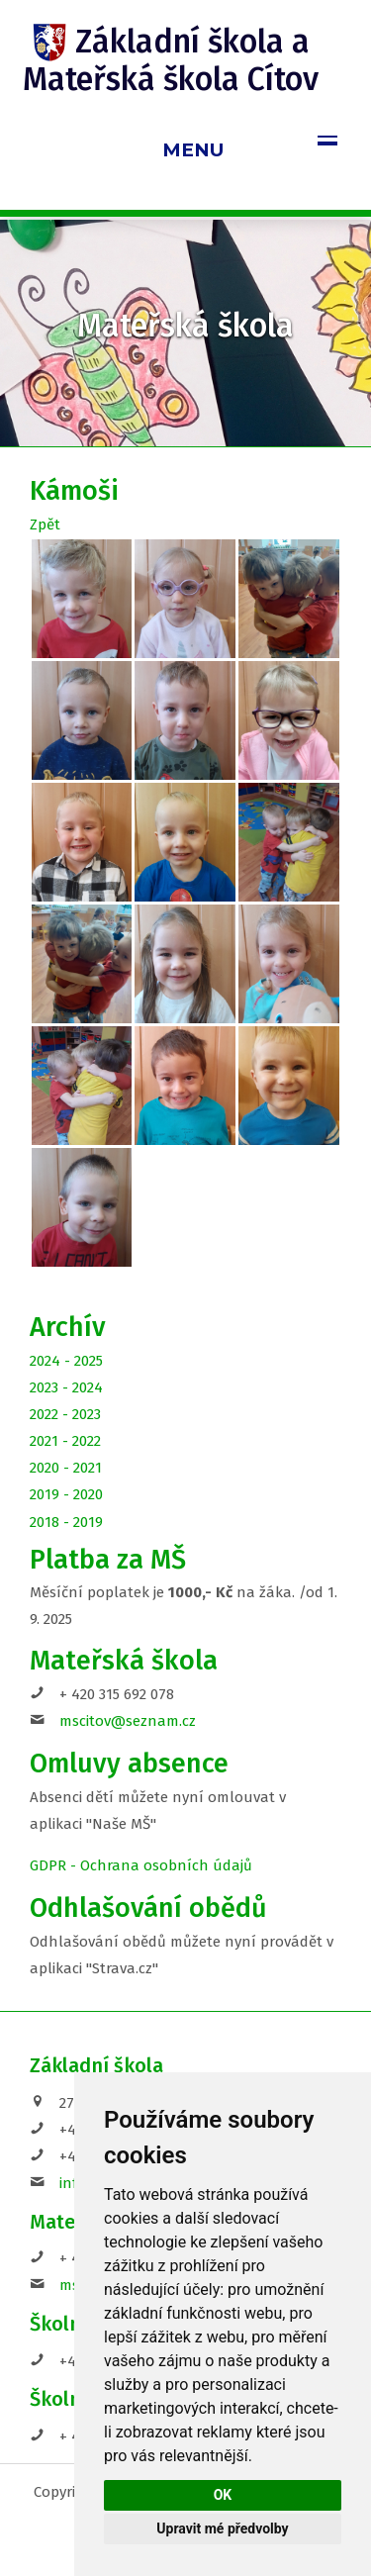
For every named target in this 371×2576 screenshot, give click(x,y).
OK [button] (223, 2495)
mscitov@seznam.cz (127, 1721)
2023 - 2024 (66, 1387)
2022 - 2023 (65, 1414)
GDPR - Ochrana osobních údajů (141, 1865)
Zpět (45, 524)
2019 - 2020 (66, 1494)
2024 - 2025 (66, 1361)
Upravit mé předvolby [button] (222, 2528)
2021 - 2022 (65, 1441)
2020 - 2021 (66, 1468)
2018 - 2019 (66, 1522)
